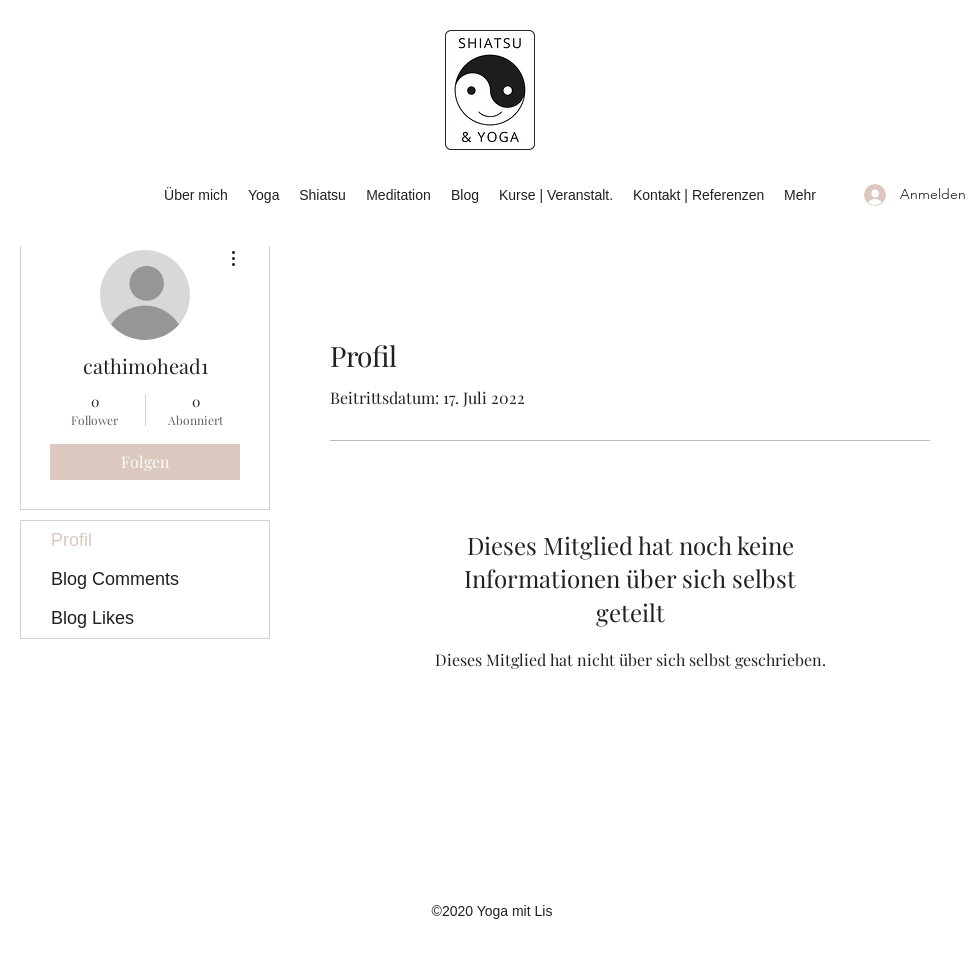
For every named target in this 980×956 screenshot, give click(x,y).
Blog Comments (115, 579)
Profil (71, 540)
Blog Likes (92, 618)
